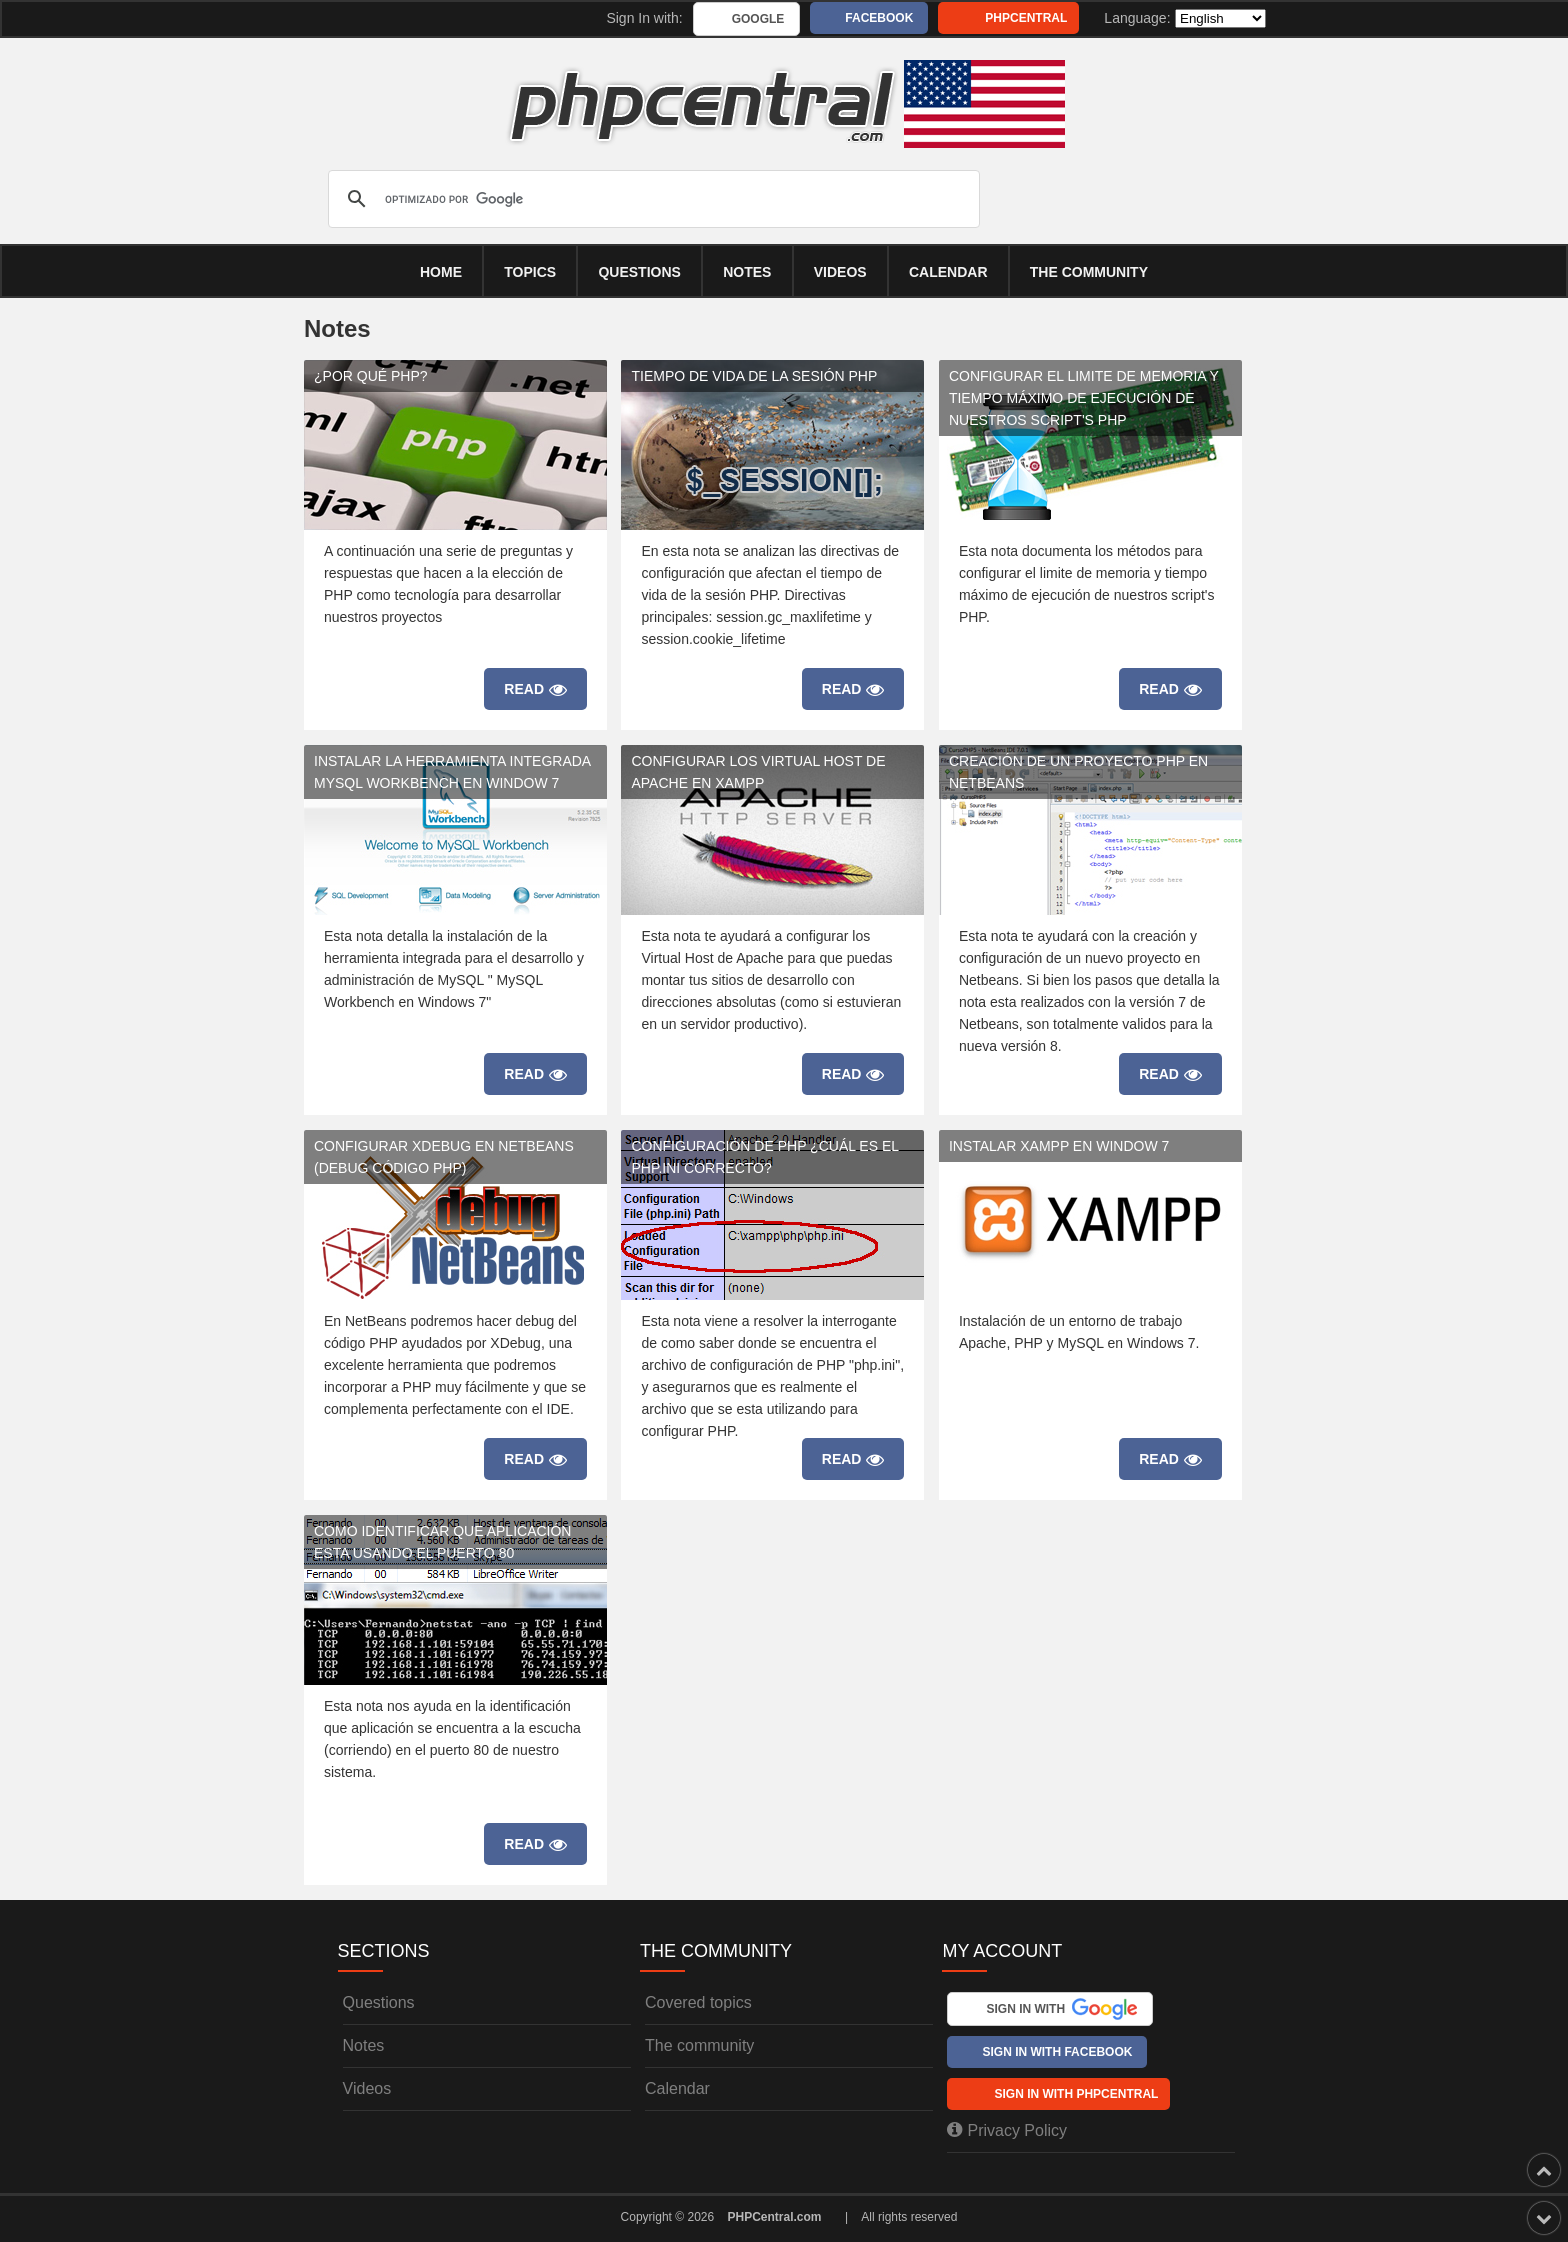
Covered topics (698, 2002)
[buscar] (651, 199)
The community (1089, 272)
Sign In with (1061, 2009)
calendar (948, 272)
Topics (530, 272)
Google (758, 19)
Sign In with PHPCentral (1076, 2094)
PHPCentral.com (775, 2217)
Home (441, 272)
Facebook (879, 18)
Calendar (677, 2088)
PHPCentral (1026, 18)
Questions (639, 272)
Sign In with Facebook (1057, 2052)
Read (535, 690)
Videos (840, 272)
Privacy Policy (1007, 2130)
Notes (747, 272)
